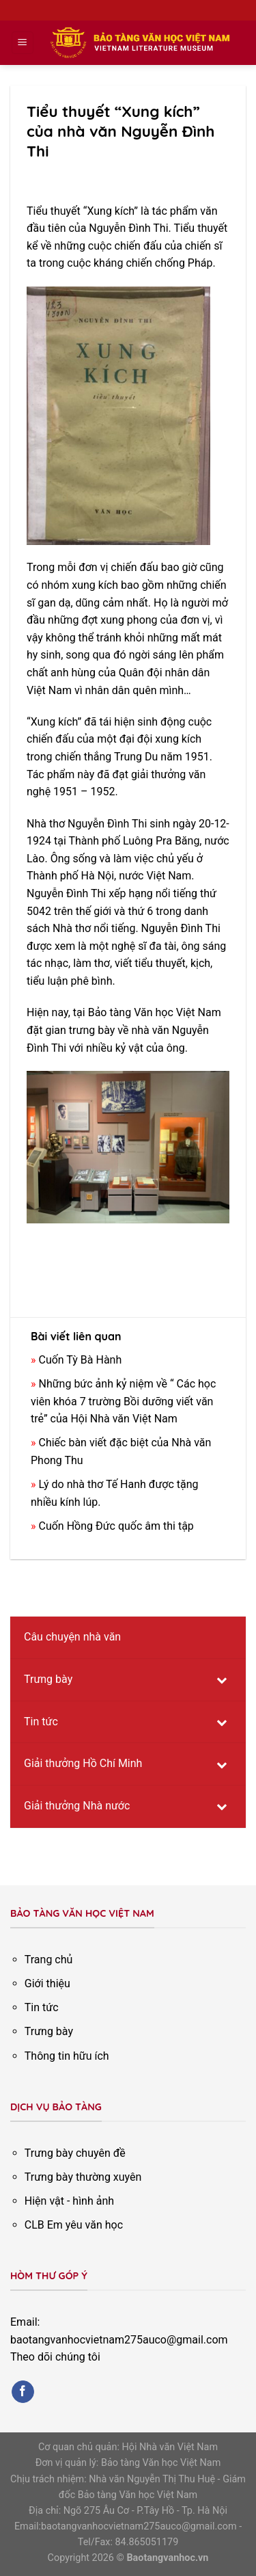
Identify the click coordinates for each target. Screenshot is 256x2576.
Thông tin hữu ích (67, 2055)
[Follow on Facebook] (23, 2392)
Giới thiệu (47, 1983)
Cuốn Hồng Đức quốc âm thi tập (115, 1525)
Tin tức (42, 2007)
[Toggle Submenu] (222, 1680)
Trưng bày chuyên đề (75, 2153)
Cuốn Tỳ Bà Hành (80, 1359)
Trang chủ (49, 1959)
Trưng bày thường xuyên (83, 2176)
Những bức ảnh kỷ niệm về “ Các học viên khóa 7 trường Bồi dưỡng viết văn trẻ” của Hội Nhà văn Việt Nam (123, 1401)
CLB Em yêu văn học (74, 2224)
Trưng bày (49, 2031)
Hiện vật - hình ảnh (69, 2200)
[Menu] (23, 42)
